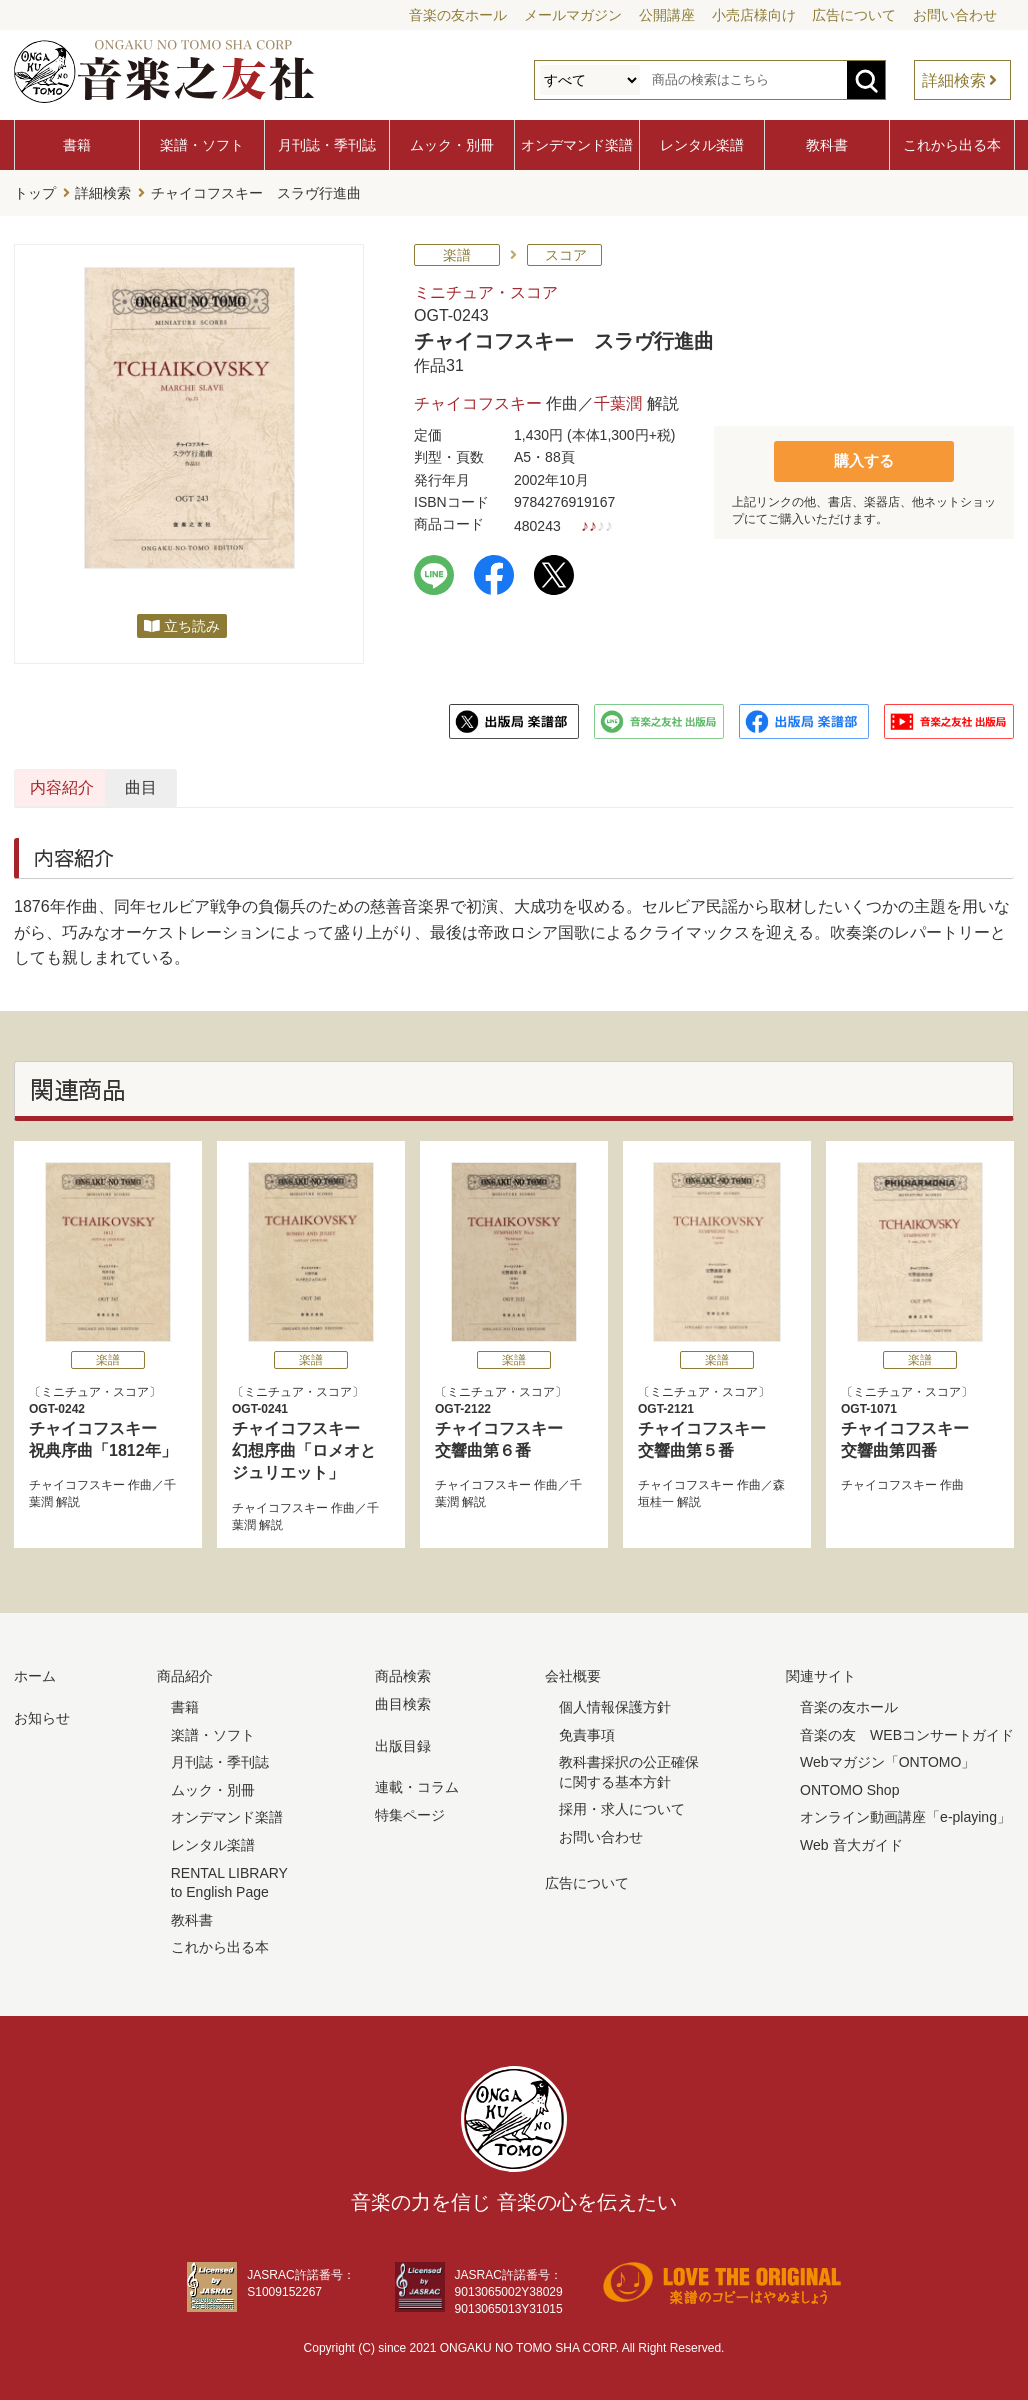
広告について (854, 15)
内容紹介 (110, 783)
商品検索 (403, 1672)
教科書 (827, 145)
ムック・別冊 (452, 145)
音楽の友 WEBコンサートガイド (907, 1730)
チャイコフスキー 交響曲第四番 (920, 1426)
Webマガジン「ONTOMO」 (887, 1758)
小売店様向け (754, 15)
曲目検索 (403, 1700)
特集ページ (410, 1811)
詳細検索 (954, 80)
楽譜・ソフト (202, 145)
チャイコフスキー (478, 399)
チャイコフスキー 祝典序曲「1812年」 (108, 1426)
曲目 (327, 783)
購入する (864, 455)
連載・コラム (417, 1783)
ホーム (35, 1672)
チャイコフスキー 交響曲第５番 (717, 1426)
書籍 (77, 145)
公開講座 (667, 15)
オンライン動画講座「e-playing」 (905, 1813)
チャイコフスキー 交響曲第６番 (514, 1426)
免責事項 (587, 1730)
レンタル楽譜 (702, 145)
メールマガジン (573, 15)
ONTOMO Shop (849, 1786)
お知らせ (42, 1714)
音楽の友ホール (458, 15)
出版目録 (403, 1741)
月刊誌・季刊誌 (327, 145)
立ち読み (192, 622)
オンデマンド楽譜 (577, 145)
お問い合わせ (955, 15)
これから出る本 (952, 145)
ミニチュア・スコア (486, 288)
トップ (35, 191)
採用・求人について (622, 1805)
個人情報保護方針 (615, 1703)
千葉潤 (618, 399)
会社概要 (573, 1672)
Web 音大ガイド (851, 1841)
